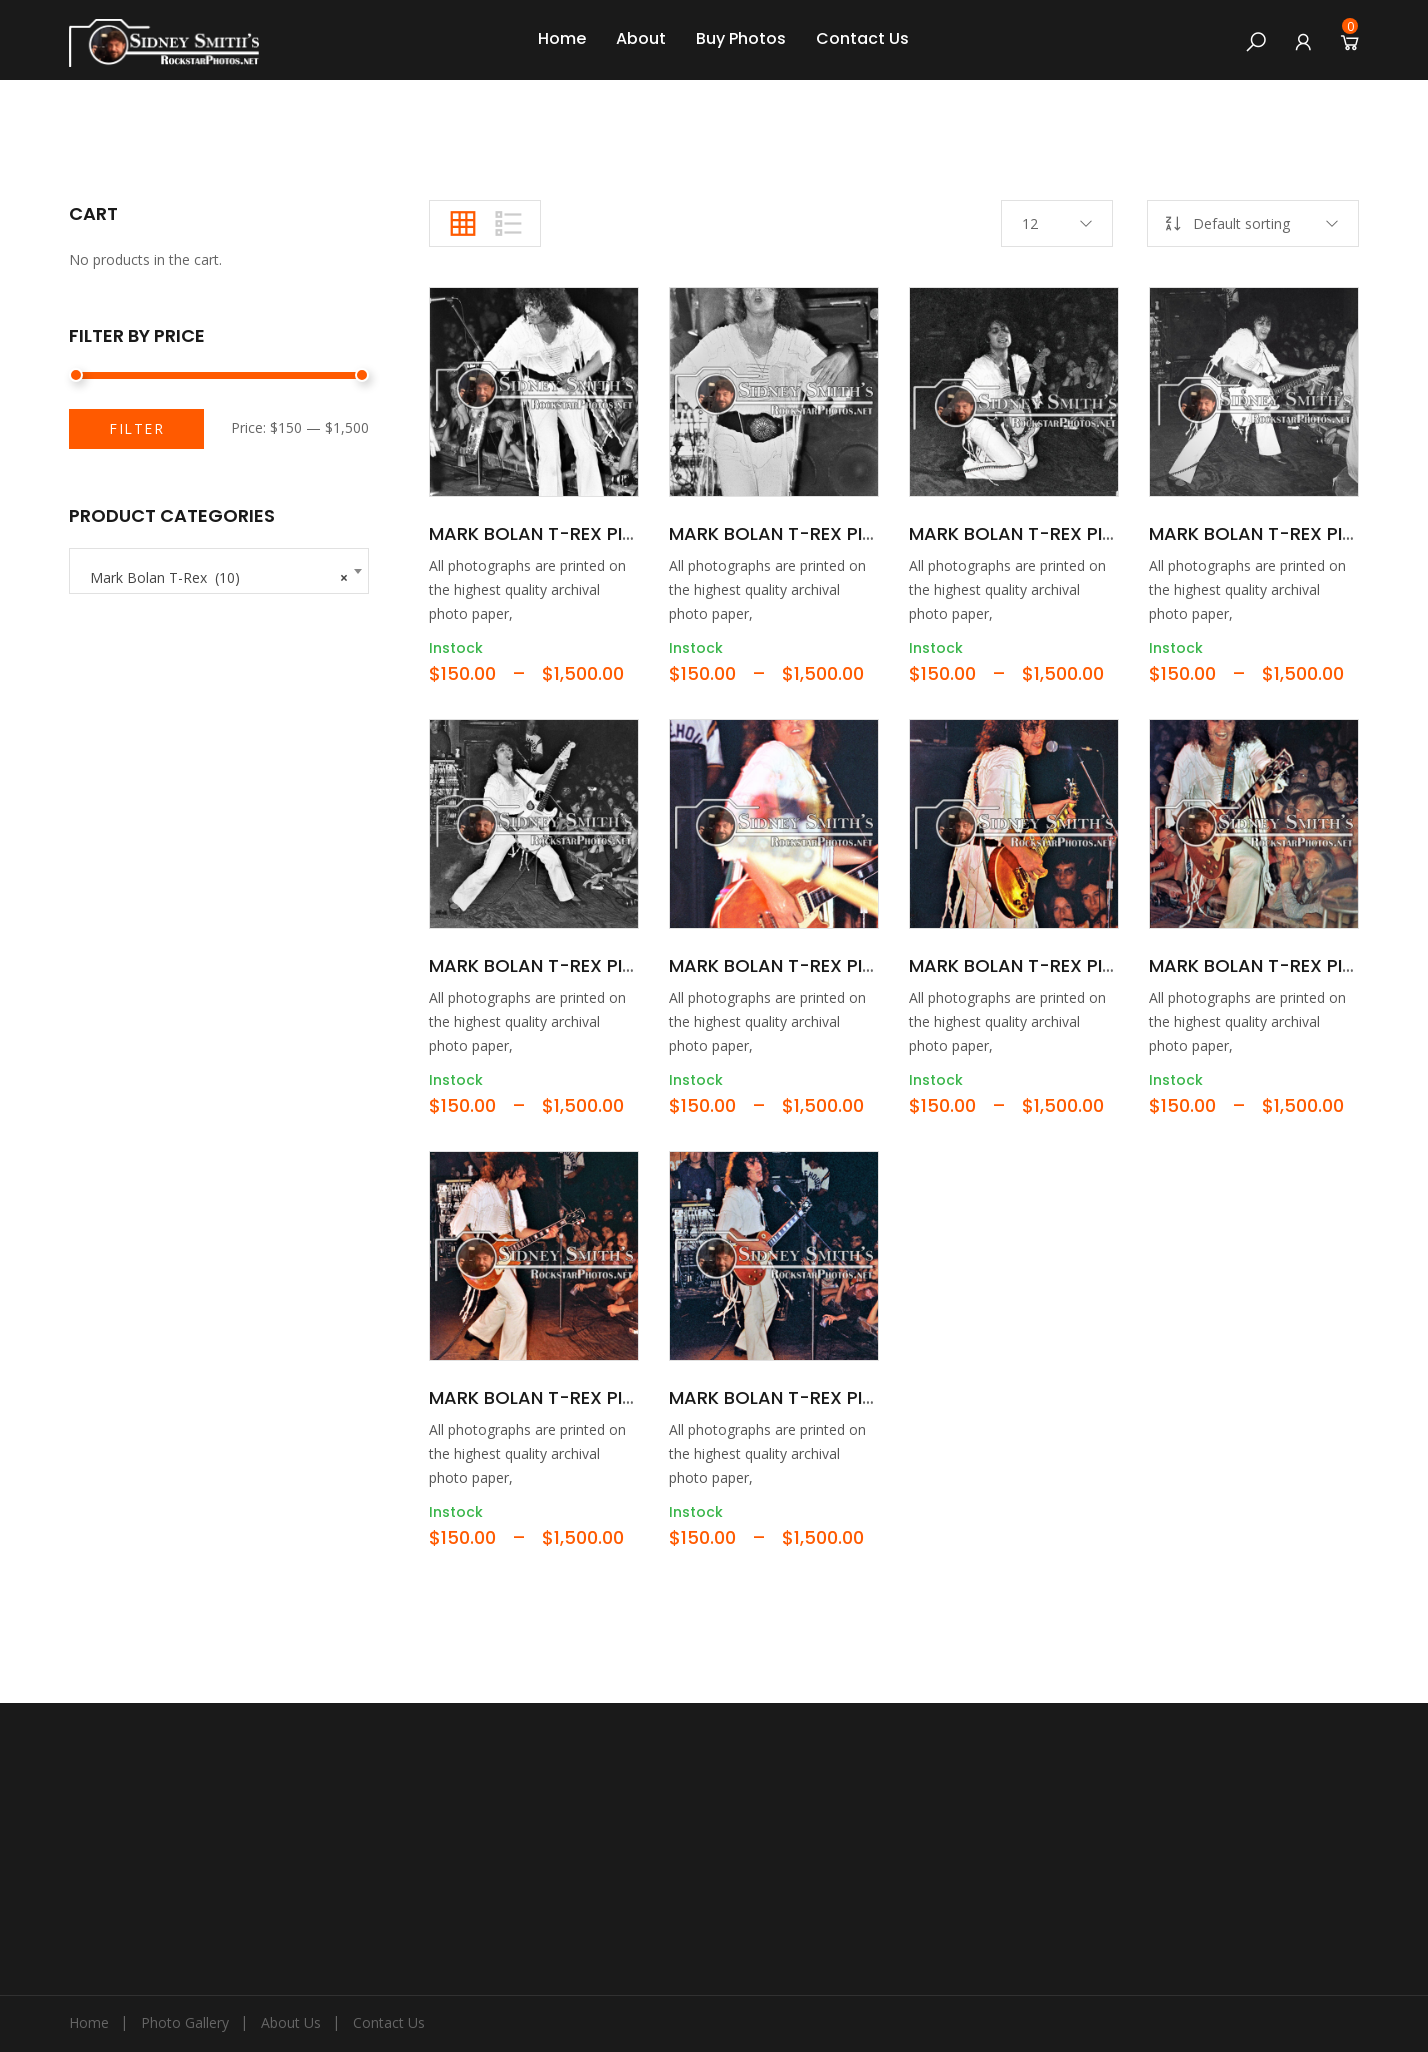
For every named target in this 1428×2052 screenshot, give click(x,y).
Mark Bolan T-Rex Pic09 (543, 1397)
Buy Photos (741, 38)
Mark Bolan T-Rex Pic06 (783, 965)
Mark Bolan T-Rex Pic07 (1023, 965)
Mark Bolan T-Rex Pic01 (541, 533)
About (641, 38)
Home (562, 38)
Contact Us (862, 38)
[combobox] (219, 571)
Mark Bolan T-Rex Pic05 (544, 965)
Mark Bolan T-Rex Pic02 (783, 533)
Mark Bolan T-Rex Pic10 (781, 1397)
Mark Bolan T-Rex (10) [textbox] (219, 572)
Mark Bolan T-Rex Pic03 (1023, 533)
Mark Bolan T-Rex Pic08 (1263, 965)
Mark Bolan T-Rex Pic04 (1264, 533)
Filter (136, 428)
